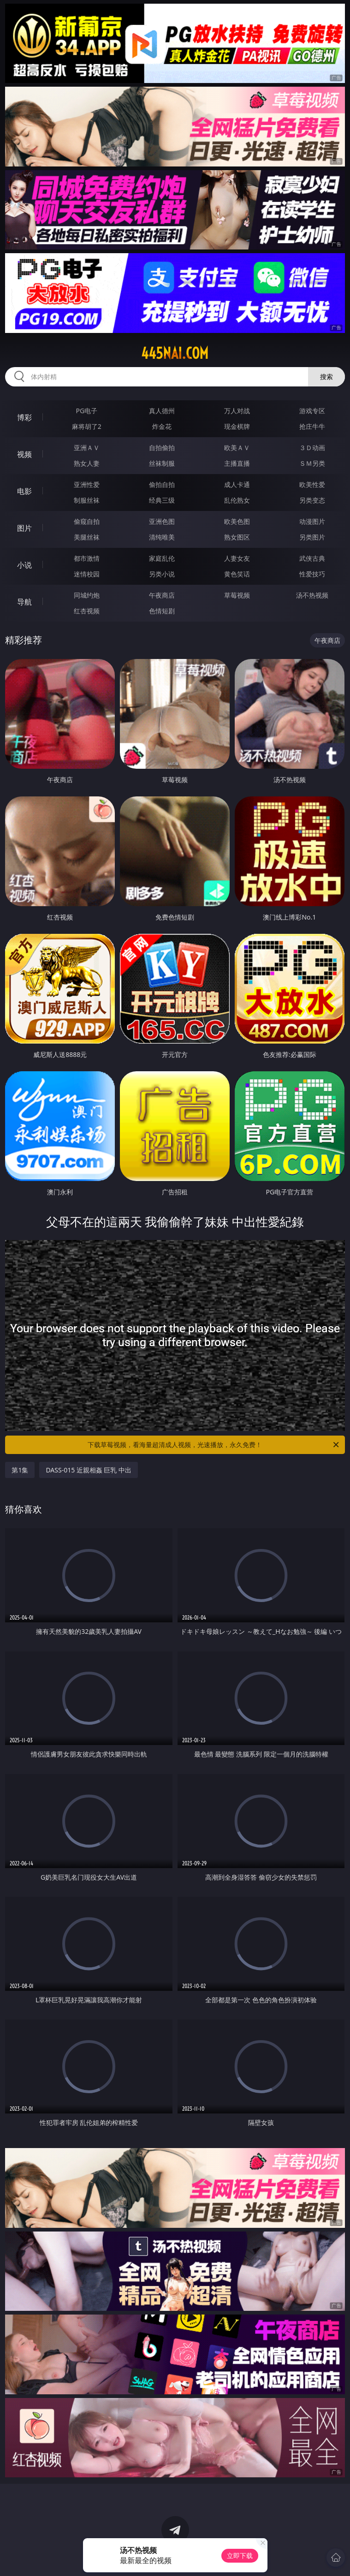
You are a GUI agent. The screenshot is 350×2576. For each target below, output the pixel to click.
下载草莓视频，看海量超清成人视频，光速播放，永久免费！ (214, 1444)
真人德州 (162, 410)
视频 (24, 454)
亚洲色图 (162, 521)
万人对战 (237, 410)
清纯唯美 (162, 537)
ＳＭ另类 (312, 463)
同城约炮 (87, 595)
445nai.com (174, 353)
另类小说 (162, 574)
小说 (24, 565)
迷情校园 (87, 574)
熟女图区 (237, 537)
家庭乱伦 (162, 558)
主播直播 (237, 463)
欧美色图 (237, 521)
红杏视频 (87, 610)
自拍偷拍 (162, 447)
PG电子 (87, 410)
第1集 (20, 1470)
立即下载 (240, 2555)
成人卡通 (237, 484)
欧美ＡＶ (237, 447)
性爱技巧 (312, 574)
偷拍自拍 (162, 484)
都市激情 (87, 558)
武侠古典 (312, 558)
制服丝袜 (87, 500)
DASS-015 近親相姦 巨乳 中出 (88, 1470)
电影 (24, 491)
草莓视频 (237, 595)
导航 (24, 602)
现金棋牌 (237, 426)
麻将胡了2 (86, 426)
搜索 (326, 376)
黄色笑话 (237, 574)
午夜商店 (162, 595)
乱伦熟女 (237, 500)
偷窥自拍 (87, 521)
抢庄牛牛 (312, 426)
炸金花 (162, 426)
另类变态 (312, 500)
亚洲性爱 (87, 484)
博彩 (24, 417)
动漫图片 (312, 521)
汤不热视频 (312, 595)
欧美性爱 (312, 484)
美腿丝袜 (87, 537)
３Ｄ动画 (312, 447)
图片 (24, 528)
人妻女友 (237, 558)
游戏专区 (312, 410)
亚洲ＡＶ (87, 447)
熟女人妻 (87, 463)
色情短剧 (162, 610)
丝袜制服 (162, 463)
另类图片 (312, 537)
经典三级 (162, 500)
